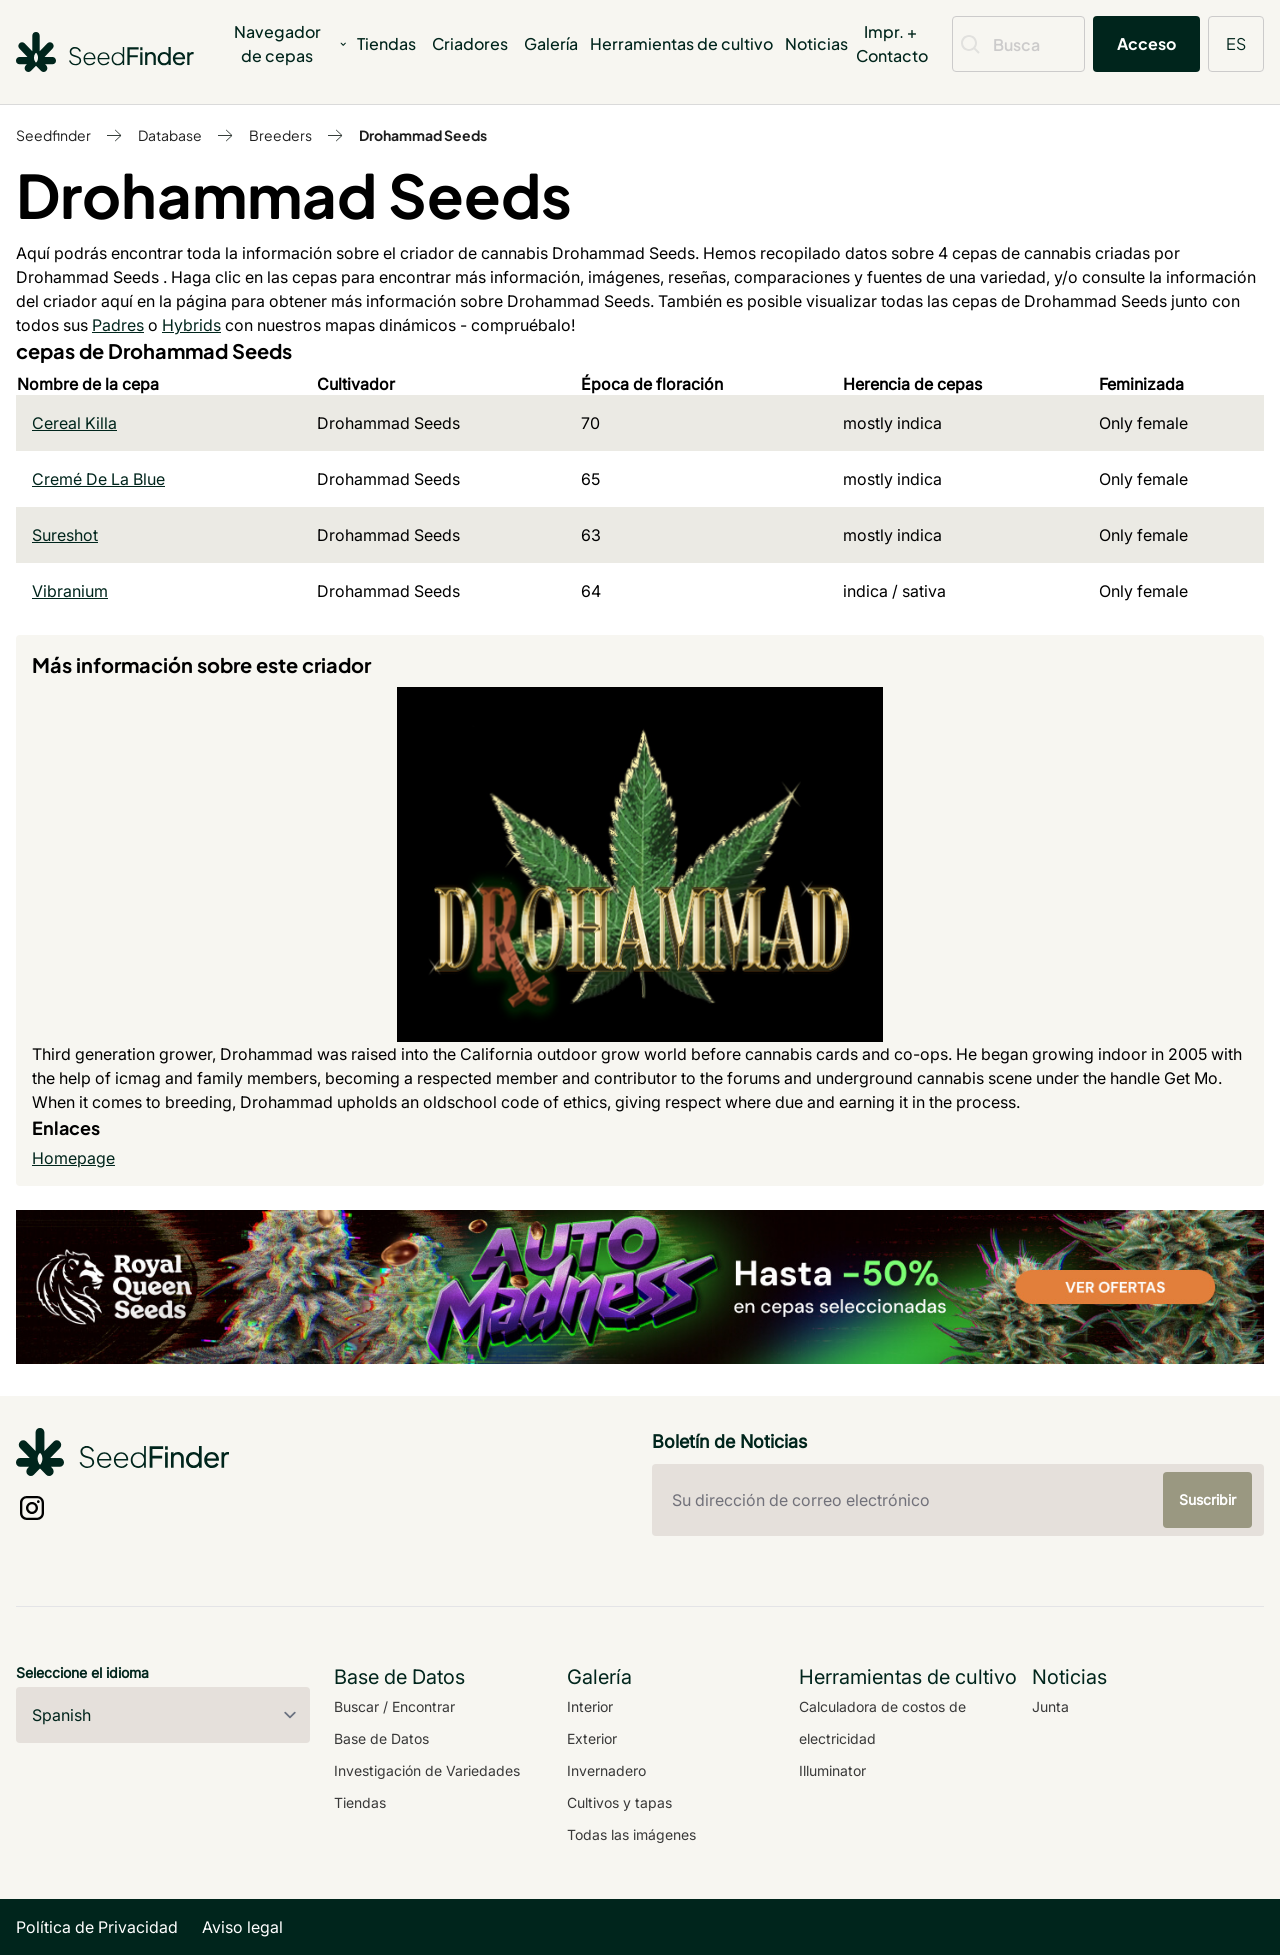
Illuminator (832, 1770)
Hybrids (191, 325)
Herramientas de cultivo (681, 43)
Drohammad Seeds (423, 135)
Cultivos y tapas (619, 1802)
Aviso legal (242, 1927)
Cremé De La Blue (98, 479)
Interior (590, 1706)
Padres (118, 325)
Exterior (592, 1738)
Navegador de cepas (291, 43)
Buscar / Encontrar (394, 1706)
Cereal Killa (74, 423)
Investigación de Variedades (427, 1770)
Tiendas (386, 43)
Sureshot (65, 535)
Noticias (816, 43)
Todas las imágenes (631, 1834)
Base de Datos (381, 1738)
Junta (1050, 1706)
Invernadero (606, 1770)
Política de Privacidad (97, 1927)
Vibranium (70, 591)
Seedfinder (53, 135)
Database (170, 135)
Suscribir (1207, 1499)
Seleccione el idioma (82, 1672)
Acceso (1146, 43)
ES (1236, 43)
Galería (551, 43)
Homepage (73, 1158)
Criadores (470, 43)
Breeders (280, 135)
